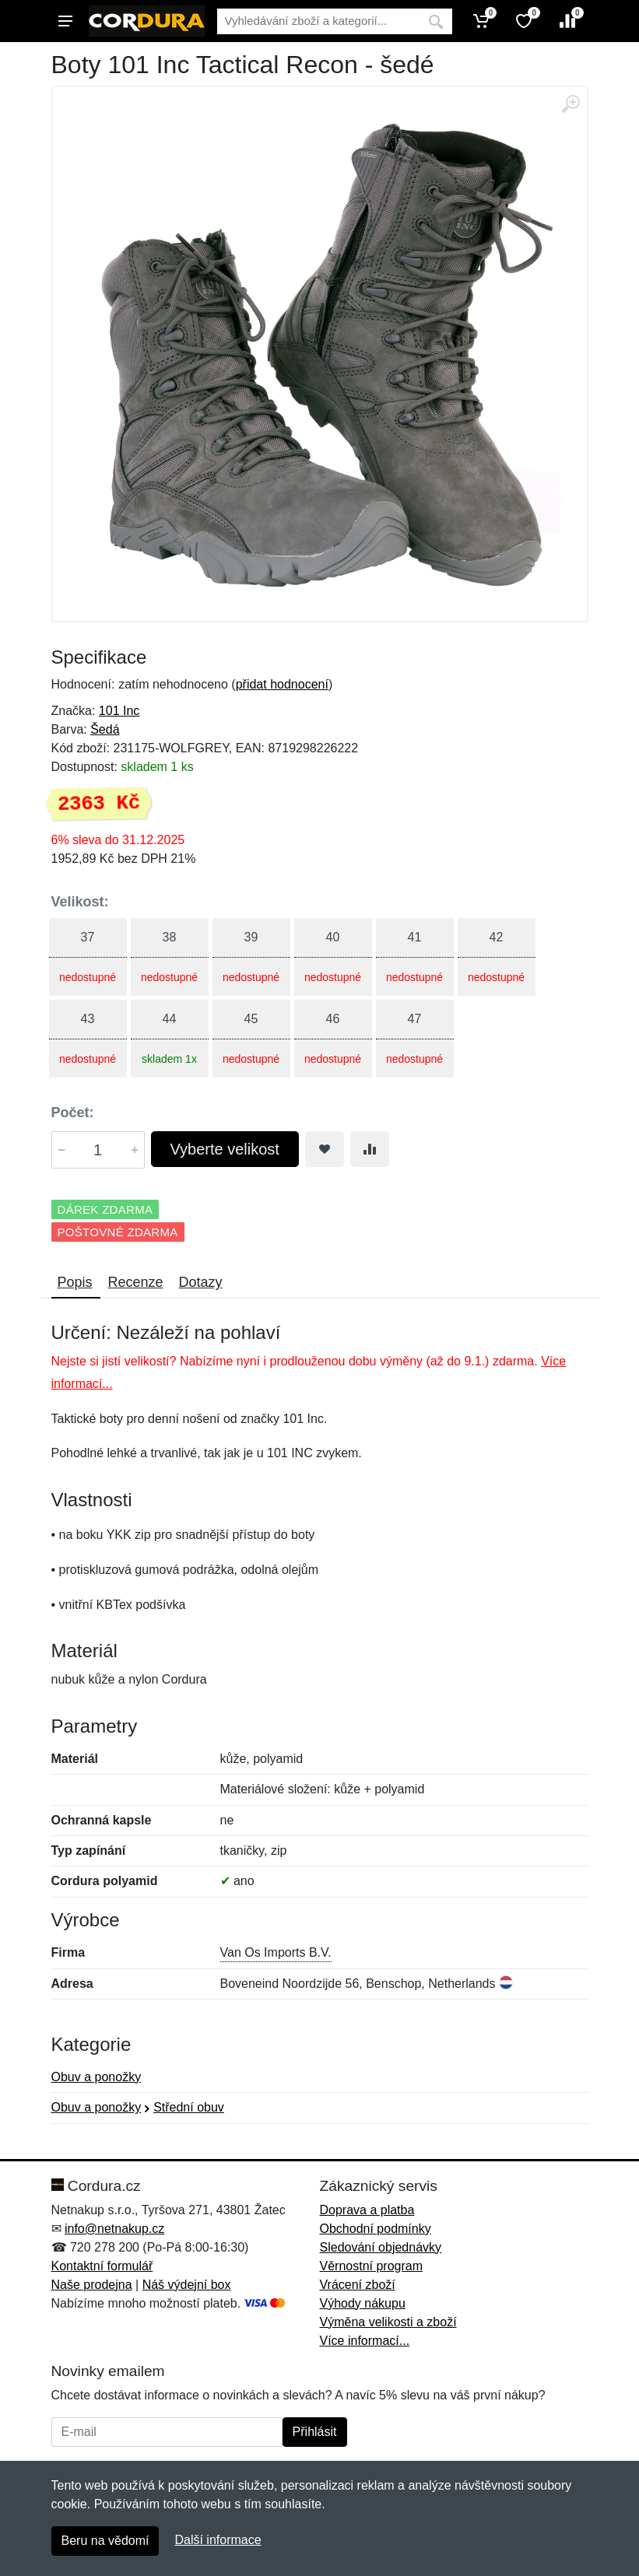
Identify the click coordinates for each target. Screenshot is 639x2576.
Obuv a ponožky (96, 2077)
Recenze (135, 1282)
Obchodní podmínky (375, 2228)
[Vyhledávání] (318, 21)
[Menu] (65, 21)
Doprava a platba (367, 2210)
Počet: (72, 1112)
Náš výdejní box (186, 2284)
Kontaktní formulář (102, 2266)
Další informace (217, 2539)
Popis (75, 1282)
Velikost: (80, 901)
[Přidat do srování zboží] (369, 1149)
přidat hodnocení (282, 684)
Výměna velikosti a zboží (388, 2322)
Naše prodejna (91, 2284)
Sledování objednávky (381, 2247)
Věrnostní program (371, 2266)
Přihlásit (315, 2431)
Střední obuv (188, 2107)
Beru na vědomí (105, 2540)
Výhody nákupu (363, 2303)
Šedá (104, 729)
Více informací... (365, 2340)
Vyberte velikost (224, 1149)
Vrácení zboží (357, 2284)
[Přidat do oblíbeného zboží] (324, 1149)
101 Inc (119, 710)
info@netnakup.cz (114, 2228)
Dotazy (201, 1282)
